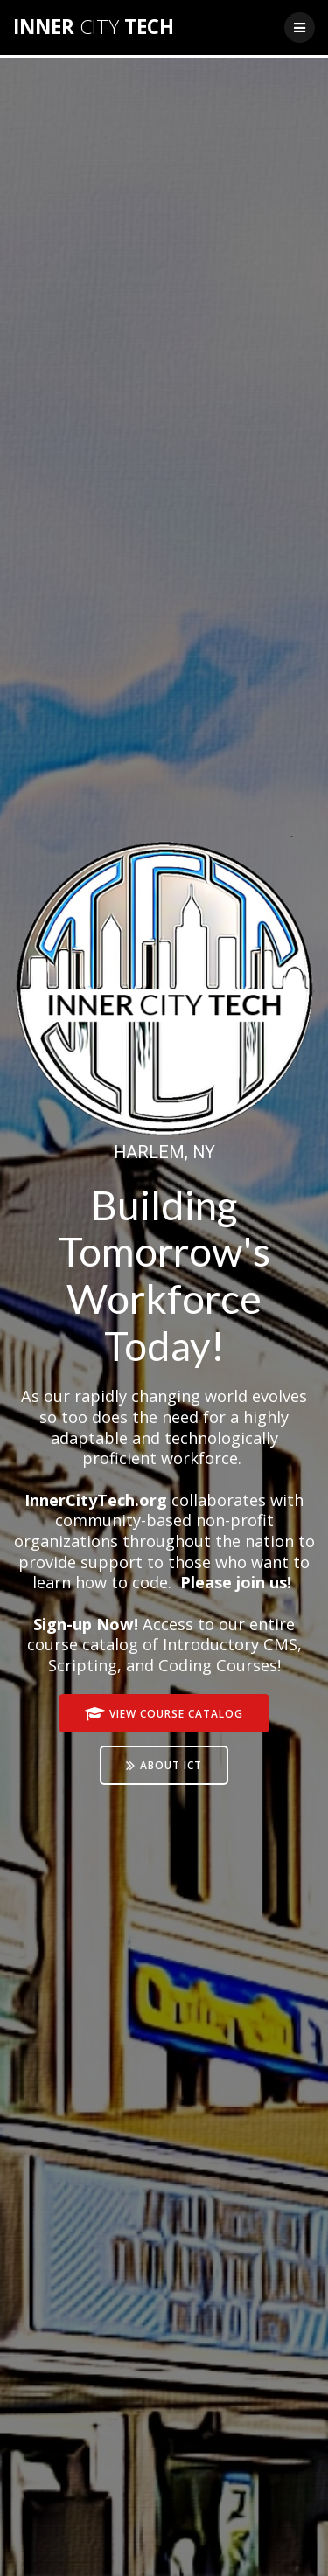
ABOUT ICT (163, 1766)
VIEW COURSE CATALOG (164, 1714)
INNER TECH (93, 27)
